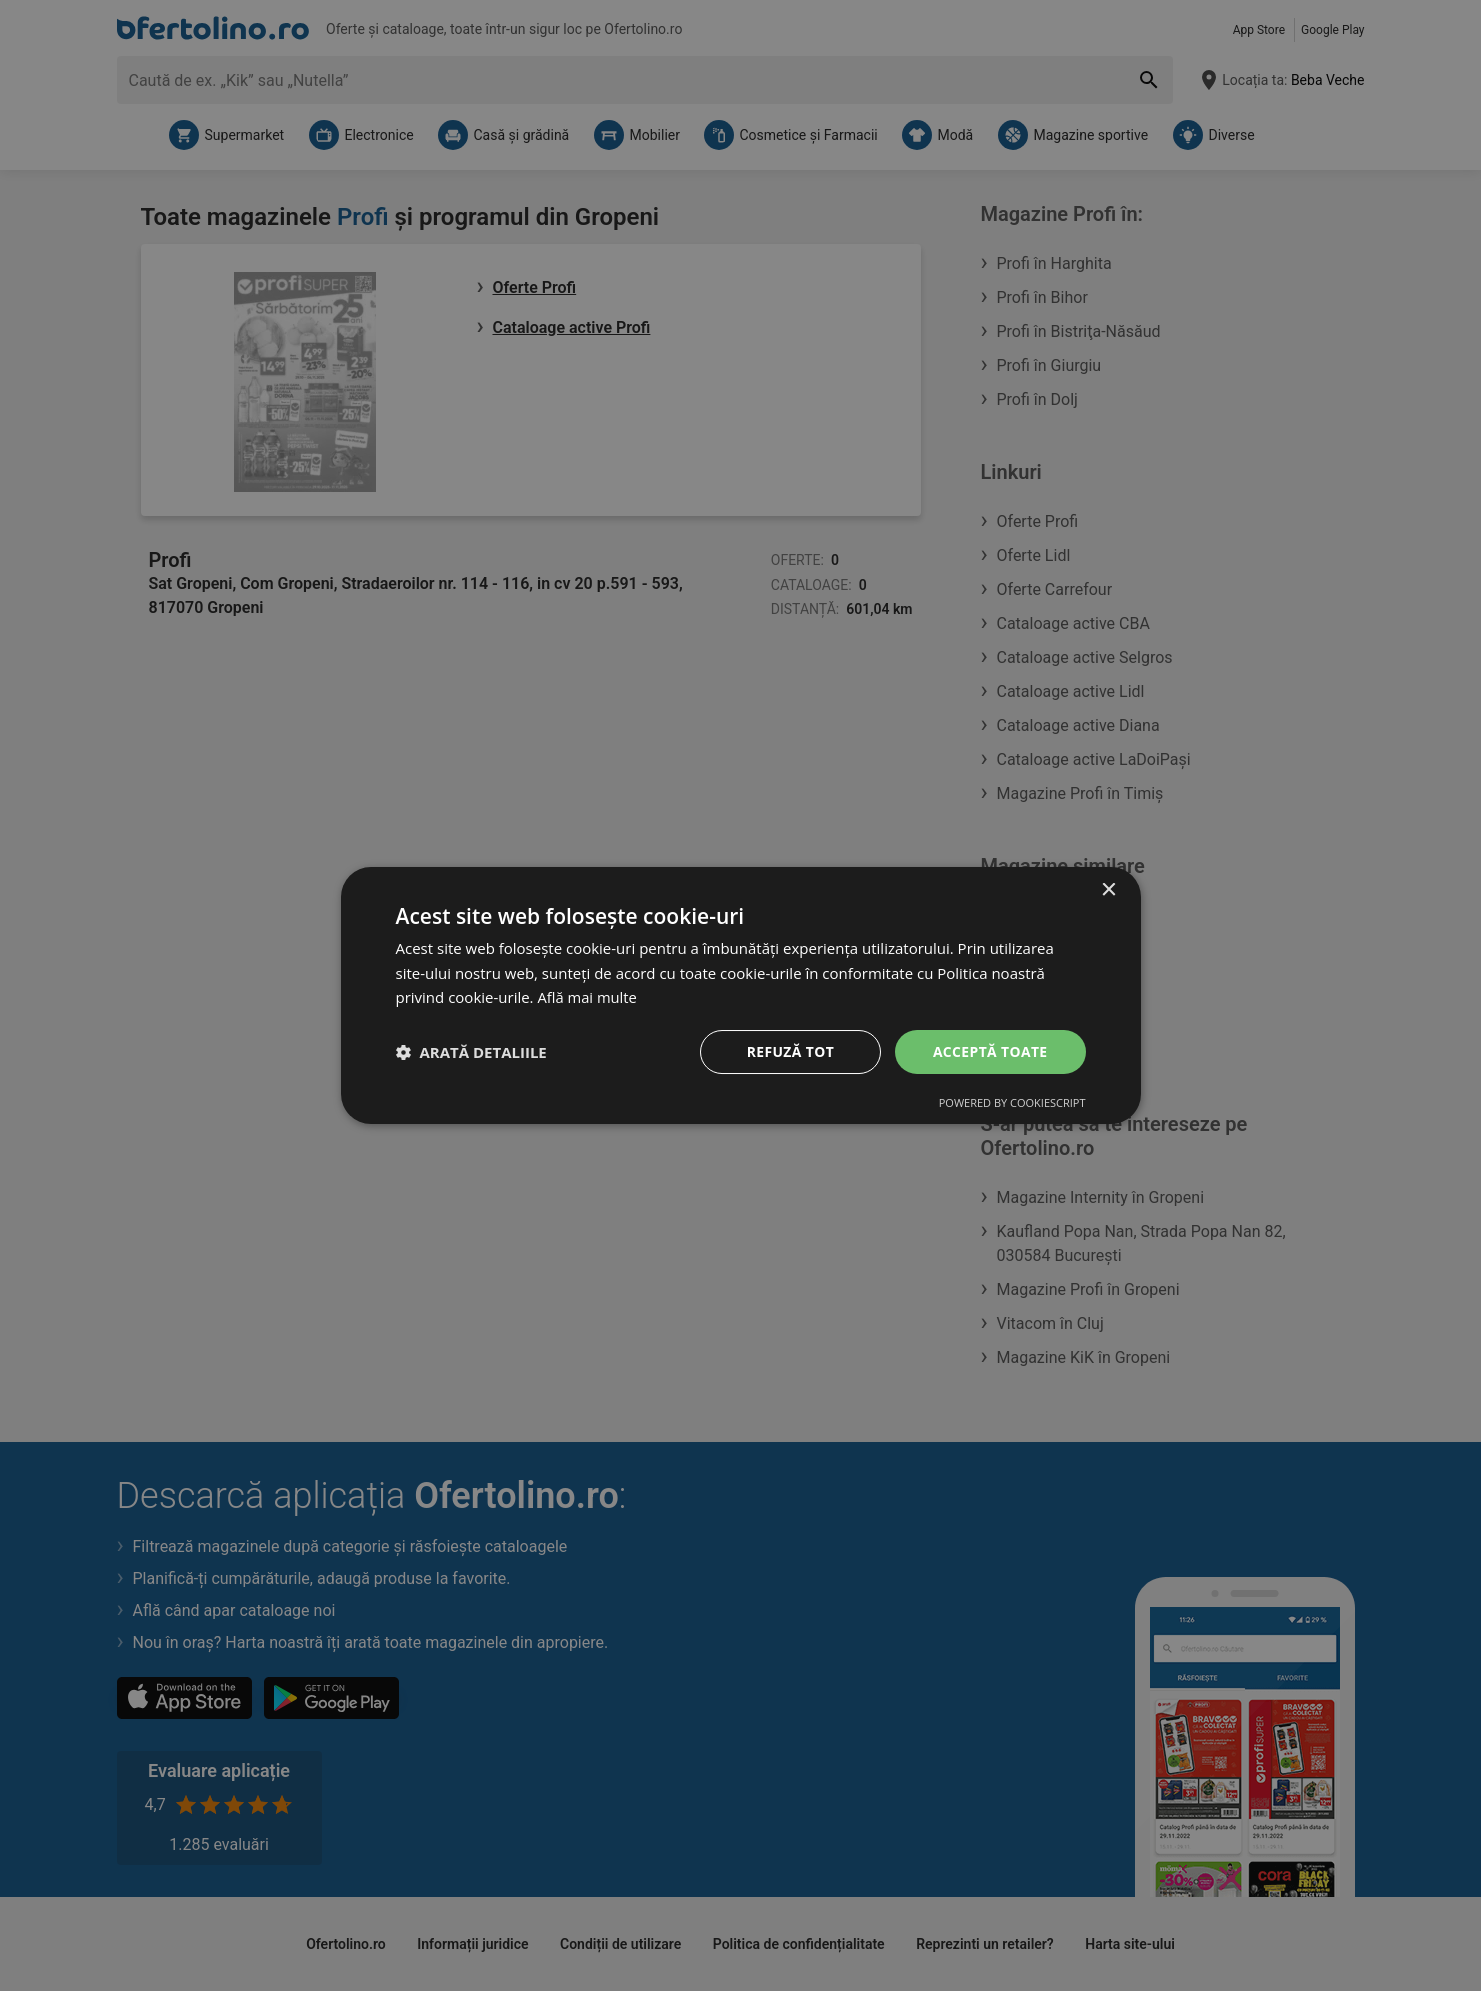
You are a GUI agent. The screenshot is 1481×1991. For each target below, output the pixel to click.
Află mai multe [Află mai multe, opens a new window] (587, 997)
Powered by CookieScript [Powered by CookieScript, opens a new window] (1012, 1103)
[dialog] (741, 995)
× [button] (1108, 889)
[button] (471, 1052)
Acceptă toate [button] (990, 1051)
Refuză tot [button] (789, 1051)
